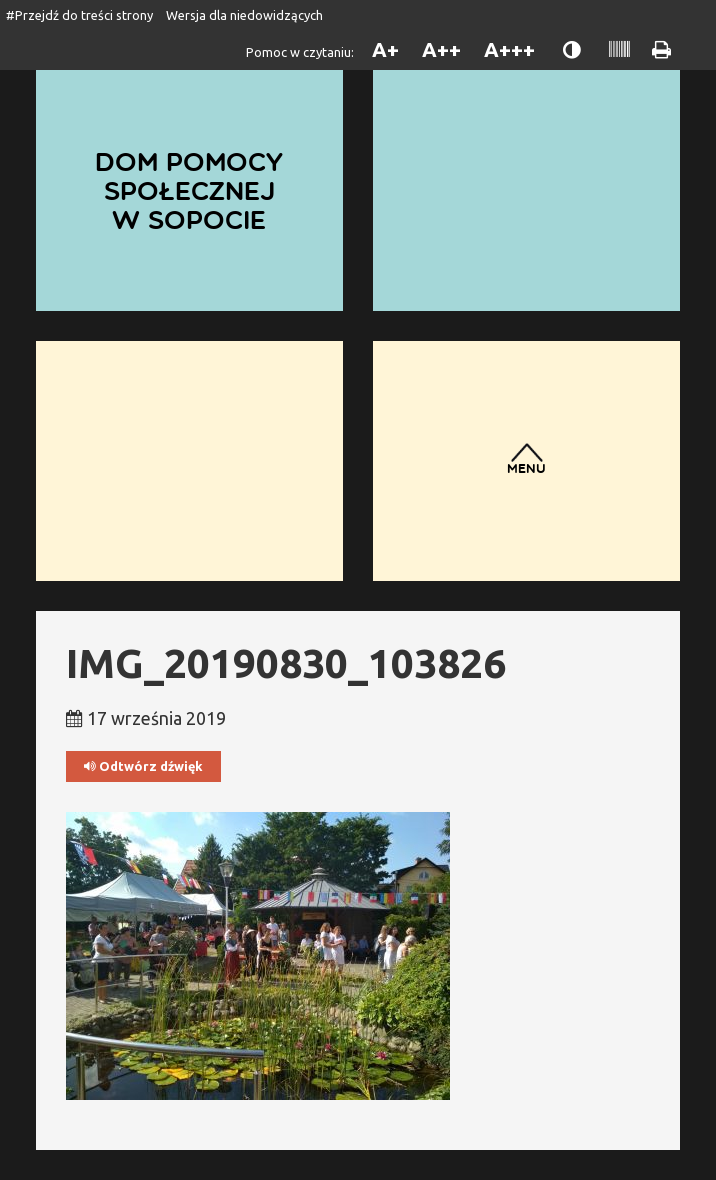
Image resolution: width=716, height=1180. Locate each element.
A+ (385, 49)
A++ (441, 49)
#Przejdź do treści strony (79, 15)
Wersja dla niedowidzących (244, 15)
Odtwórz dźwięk (143, 766)
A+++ (509, 49)
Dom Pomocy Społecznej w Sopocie (189, 189)
